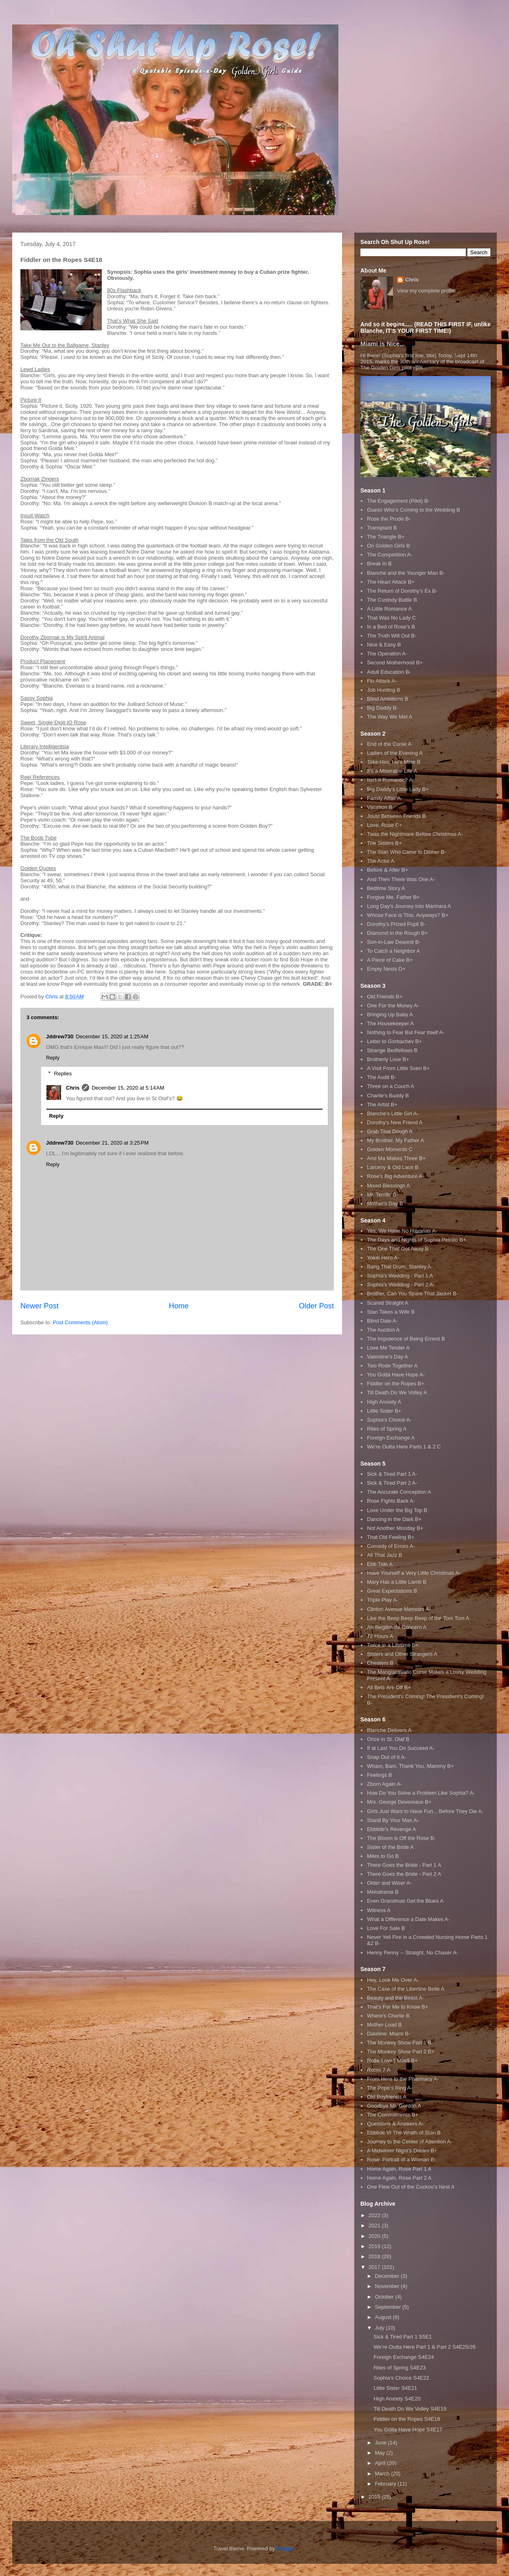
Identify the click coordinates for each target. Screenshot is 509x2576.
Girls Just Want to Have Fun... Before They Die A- (425, 1811)
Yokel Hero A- (383, 1258)
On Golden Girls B (388, 546)
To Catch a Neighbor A (393, 951)
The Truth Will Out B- (391, 636)
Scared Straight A (387, 1303)
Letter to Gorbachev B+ (394, 1041)
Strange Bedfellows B (392, 1050)
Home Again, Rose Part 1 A (399, 2169)
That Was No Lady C (391, 618)
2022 (375, 2215)
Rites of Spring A (386, 1429)
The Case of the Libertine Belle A (405, 1989)
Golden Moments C (389, 1149)
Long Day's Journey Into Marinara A (409, 906)
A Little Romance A (389, 609)
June (381, 2443)
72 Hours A (380, 1636)
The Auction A (383, 1330)
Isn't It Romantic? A (389, 780)
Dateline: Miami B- (388, 2034)
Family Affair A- (384, 798)
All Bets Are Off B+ (389, 1687)
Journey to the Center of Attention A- (409, 2142)
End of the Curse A (389, 744)
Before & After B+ (387, 870)
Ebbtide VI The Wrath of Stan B (404, 2133)
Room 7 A (378, 2070)
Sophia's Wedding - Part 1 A (400, 1276)
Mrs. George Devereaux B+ (399, 1802)
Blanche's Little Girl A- (393, 1113)
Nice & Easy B (384, 645)
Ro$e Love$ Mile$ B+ (392, 2060)
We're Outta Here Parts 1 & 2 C (404, 1447)
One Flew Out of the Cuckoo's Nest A (410, 2187)
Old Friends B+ (384, 996)
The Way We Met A (389, 717)
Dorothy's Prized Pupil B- (396, 924)
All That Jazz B (384, 1555)
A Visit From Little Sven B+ (398, 1068)
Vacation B (379, 807)
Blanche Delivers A (389, 1730)
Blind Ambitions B (387, 699)
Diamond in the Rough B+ (397, 933)
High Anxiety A (384, 1402)
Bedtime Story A (386, 888)
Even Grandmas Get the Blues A (405, 1901)
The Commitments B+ (392, 2115)
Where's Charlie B (388, 2016)
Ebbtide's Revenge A (391, 1829)
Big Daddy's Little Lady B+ (398, 789)
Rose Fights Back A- (391, 1501)
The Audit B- (381, 1077)
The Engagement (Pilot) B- (398, 501)
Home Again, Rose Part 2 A (399, 2178)
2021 (375, 2225)
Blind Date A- (382, 1321)
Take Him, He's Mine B (393, 762)
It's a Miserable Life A (392, 771)
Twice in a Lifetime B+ (393, 1645)
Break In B (379, 563)
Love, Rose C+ (384, 825)
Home (179, 1306)
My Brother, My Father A (395, 1140)
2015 (375, 2497)
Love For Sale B (386, 1928)
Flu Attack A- (382, 681)
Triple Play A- (382, 1600)
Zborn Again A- (384, 1784)
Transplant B (382, 528)
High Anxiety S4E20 (396, 2399)
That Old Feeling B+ (390, 1537)
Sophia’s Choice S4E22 (401, 2378)
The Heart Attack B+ (391, 582)
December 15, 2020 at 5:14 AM (128, 1088)
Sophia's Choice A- (389, 1420)
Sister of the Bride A (390, 1847)
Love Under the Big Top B (397, 1510)
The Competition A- (389, 555)
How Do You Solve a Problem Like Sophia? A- (421, 1793)
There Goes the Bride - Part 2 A (404, 1874)
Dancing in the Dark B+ (394, 1519)
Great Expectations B (392, 1591)
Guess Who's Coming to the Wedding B (413, 510)
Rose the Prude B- (388, 519)
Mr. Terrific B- (382, 1194)
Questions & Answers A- (395, 2124)
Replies (63, 1073)
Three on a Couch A (390, 1086)
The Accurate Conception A (399, 1492)
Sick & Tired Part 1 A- (392, 1474)
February (386, 2484)
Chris (72, 1088)
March (383, 2473)
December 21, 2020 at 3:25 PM (112, 1143)
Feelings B (379, 1775)
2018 (375, 2256)
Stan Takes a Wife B (391, 1312)
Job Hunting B (383, 690)
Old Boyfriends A (386, 2097)
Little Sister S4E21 (395, 2388)
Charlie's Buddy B (388, 1095)
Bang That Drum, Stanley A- (400, 1267)
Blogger (285, 2548)
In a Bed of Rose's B (391, 627)
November (388, 2286)
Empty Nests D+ (386, 969)
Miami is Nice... (382, 343)
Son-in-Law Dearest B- (394, 942)
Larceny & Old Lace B (392, 1167)
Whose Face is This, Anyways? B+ (407, 915)
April (381, 2463)
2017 (375, 2267)
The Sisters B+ (384, 843)
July (380, 2328)
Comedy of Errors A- (391, 1546)
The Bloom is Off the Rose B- (401, 1838)
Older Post (316, 1306)
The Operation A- (387, 654)
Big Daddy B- (382, 708)
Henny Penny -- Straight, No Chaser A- (412, 1953)
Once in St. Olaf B (388, 1739)
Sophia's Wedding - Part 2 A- (400, 1284)
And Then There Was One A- (401, 879)
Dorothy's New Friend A (394, 1122)
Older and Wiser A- (389, 1883)
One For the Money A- (393, 1005)
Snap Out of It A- (386, 1757)
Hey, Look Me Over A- (393, 1980)
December (388, 2276)
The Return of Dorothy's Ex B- (402, 591)
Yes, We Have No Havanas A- (402, 1231)
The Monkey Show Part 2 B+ (400, 2051)
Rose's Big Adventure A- (395, 1176)
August (384, 2317)
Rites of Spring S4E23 (399, 2368)
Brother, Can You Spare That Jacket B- (412, 1293)
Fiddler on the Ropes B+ (395, 1383)
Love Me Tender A (388, 1348)
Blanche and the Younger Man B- (406, 573)
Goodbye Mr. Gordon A (394, 2106)
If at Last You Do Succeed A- (400, 1748)
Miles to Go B (383, 1856)
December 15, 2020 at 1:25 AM (112, 1036)
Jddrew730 (59, 1036)
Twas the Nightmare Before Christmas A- (415, 834)
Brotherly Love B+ (388, 1059)
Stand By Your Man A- (393, 1820)
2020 (375, 2236)
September (388, 2307)
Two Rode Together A (392, 1366)
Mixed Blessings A (388, 1185)
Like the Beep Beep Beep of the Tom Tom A (418, 1618)
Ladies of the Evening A (395, 753)
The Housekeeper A (390, 1023)
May (380, 2453)
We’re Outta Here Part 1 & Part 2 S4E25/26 (424, 2347)
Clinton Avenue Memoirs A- (399, 1609)
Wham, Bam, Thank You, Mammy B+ (410, 1766)
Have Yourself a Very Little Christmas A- (414, 1573)
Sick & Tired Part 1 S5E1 (402, 2337)
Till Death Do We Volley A (397, 1392)
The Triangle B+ (385, 537)
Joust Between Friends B (396, 816)
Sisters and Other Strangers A (402, 1654)
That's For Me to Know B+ (397, 2007)
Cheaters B (380, 1663)
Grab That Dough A (389, 1131)
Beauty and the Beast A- (395, 1998)
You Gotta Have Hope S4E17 (407, 2430)
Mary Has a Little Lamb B (396, 1582)
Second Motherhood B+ (395, 662)
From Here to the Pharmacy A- (403, 2079)
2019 (375, 2246)
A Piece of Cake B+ (389, 960)
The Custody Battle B (392, 600)
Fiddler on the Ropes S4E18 (406, 2419)
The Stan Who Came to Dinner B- (406, 852)
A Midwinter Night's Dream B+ (402, 2150)
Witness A (379, 1910)
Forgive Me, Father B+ (393, 897)
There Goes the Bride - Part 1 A (404, 1865)
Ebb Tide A (380, 1564)
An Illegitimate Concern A (396, 1627)
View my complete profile (426, 291)
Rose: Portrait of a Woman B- (401, 2159)
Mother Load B (384, 2025)
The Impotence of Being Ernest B (406, 1339)
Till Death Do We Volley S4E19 (409, 2409)
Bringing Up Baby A (390, 1014)
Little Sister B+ (384, 1411)
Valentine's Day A (387, 1357)
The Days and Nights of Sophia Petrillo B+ (416, 1240)
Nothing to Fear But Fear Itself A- (405, 1032)
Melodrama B (382, 1892)
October (385, 2297)
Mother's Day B (385, 1203)
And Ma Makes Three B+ (396, 1158)
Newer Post (39, 1306)
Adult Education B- (389, 672)
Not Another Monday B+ (395, 1528)
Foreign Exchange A (391, 1438)
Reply (52, 1058)
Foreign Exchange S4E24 (403, 2357)
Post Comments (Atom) (80, 1322)
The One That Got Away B (397, 1249)
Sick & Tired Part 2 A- (392, 1483)
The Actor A (380, 861)
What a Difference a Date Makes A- (408, 1919)
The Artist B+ (382, 1104)
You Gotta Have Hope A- (396, 1375)
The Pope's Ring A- (389, 2088)
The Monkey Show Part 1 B (399, 2043)
